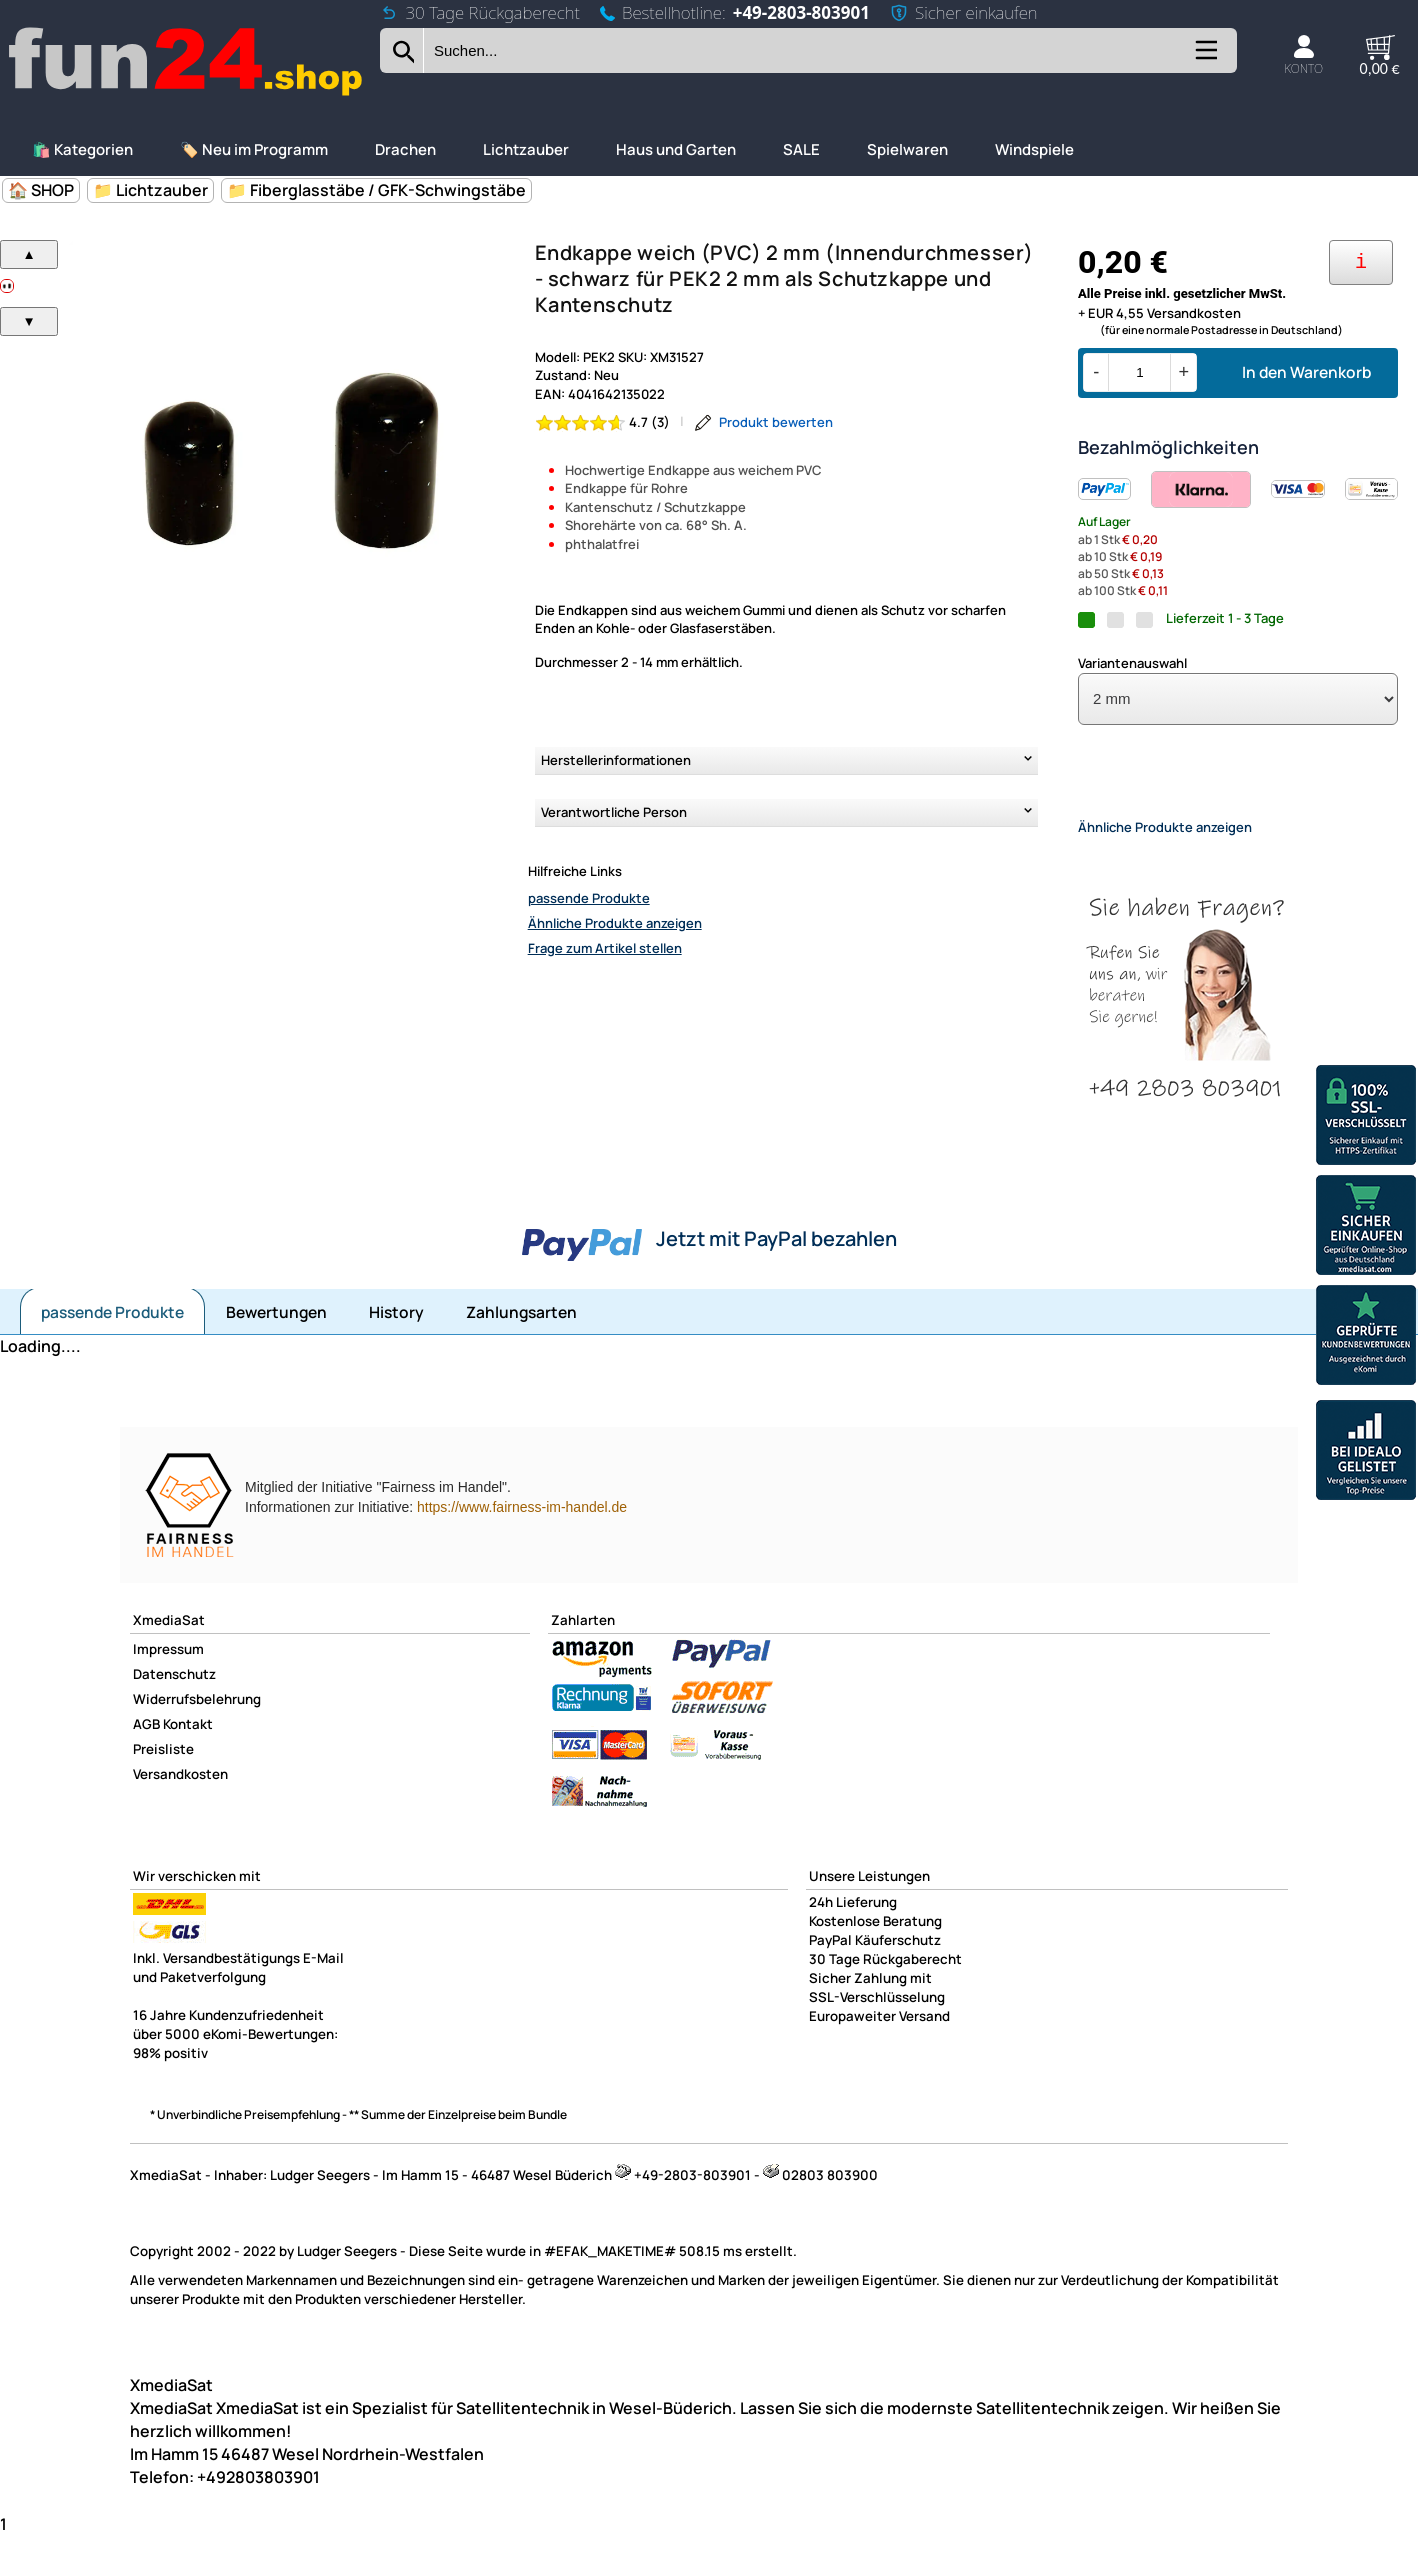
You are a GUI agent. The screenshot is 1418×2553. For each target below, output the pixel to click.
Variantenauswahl (1132, 663)
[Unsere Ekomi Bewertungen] (1366, 1337)
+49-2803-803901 (801, 12)
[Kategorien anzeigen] (1205, 57)
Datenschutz (174, 1691)
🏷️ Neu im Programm (254, 149)
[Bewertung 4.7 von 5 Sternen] (603, 422)
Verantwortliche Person (614, 812)
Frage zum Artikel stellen (605, 948)
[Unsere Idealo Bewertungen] (1366, 1452)
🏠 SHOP (41, 190)
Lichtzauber (526, 149)
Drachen (405, 149)
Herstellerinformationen (616, 760)
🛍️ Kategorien (82, 149)
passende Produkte (589, 898)
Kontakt (188, 1741)
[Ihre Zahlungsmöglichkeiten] (1361, 262)
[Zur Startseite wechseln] (187, 93)
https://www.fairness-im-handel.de (522, 1524)
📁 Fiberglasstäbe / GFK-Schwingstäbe (376, 190)
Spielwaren (907, 149)
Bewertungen (276, 1329)
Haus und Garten (676, 149)
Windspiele (1034, 149)
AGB (146, 1741)
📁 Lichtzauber (150, 190)
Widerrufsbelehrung (197, 1716)
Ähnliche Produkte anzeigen (615, 923)
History (396, 1329)
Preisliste (163, 1766)
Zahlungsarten (521, 1329)
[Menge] (1139, 372)
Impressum (168, 1666)
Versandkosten (180, 1791)
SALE (801, 149)
